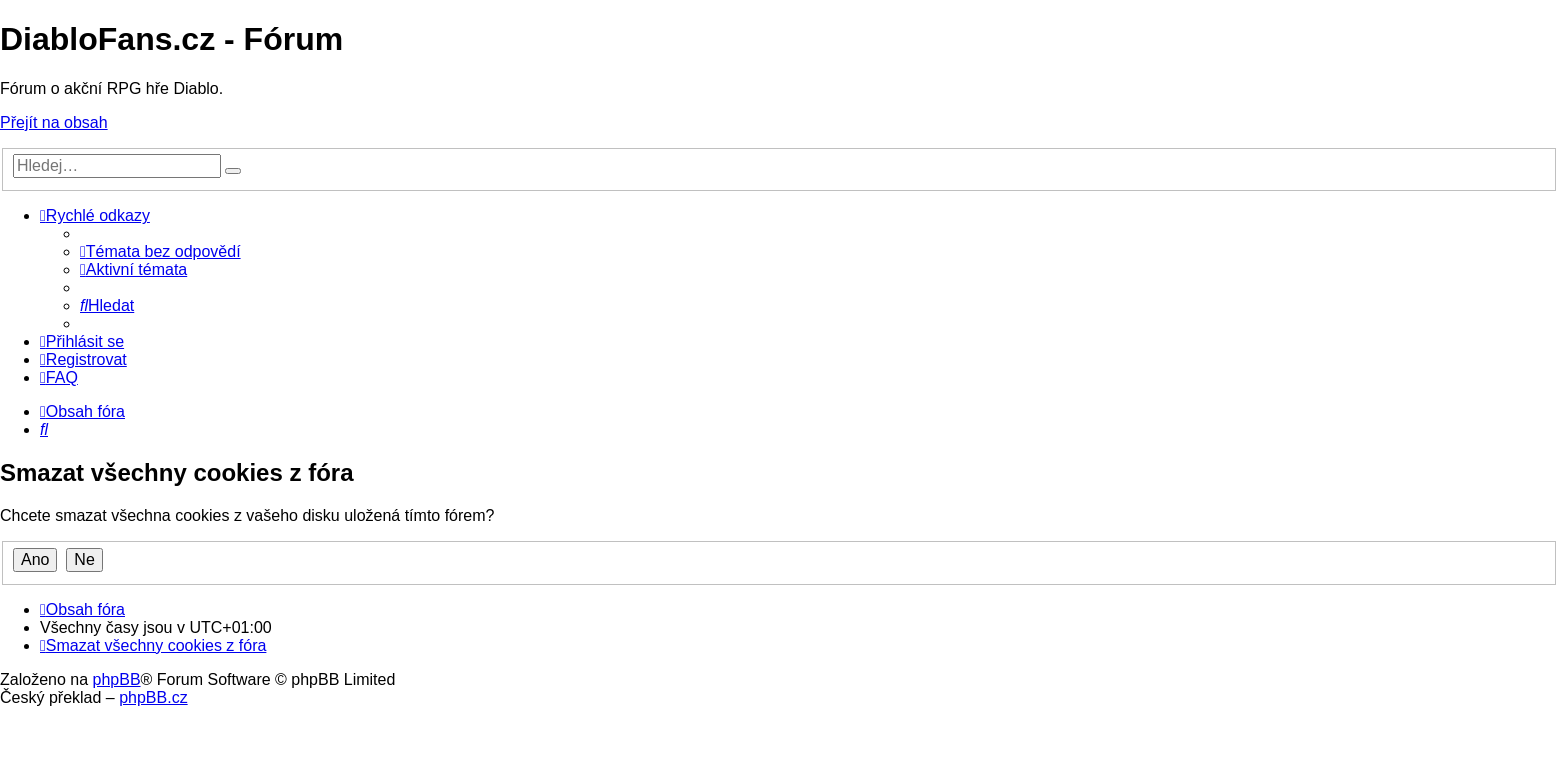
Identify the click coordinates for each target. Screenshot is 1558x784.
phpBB (117, 679)
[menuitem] (160, 251)
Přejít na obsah (54, 122)
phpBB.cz (153, 697)
